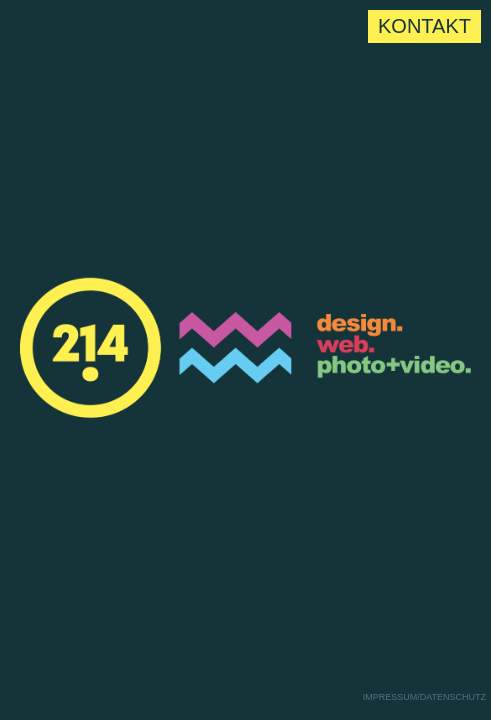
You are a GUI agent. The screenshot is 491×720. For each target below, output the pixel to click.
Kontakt (424, 26)
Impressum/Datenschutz (424, 697)
